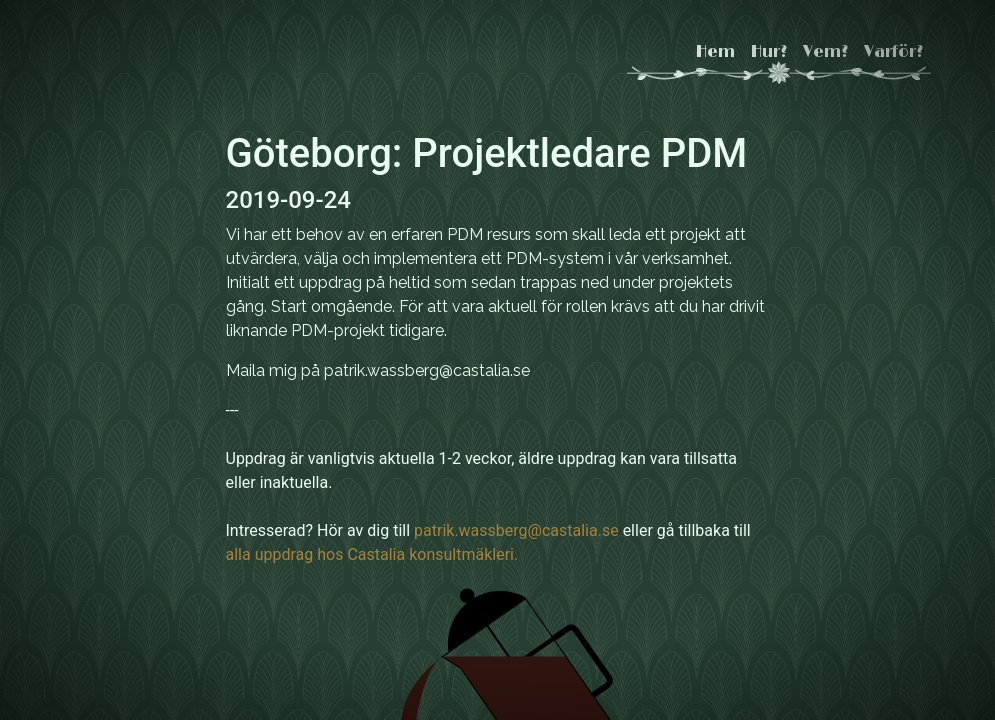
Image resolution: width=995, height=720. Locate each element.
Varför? (893, 52)
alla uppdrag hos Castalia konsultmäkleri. (372, 554)
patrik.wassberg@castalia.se (516, 530)
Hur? (769, 52)
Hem (715, 52)
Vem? (825, 52)
